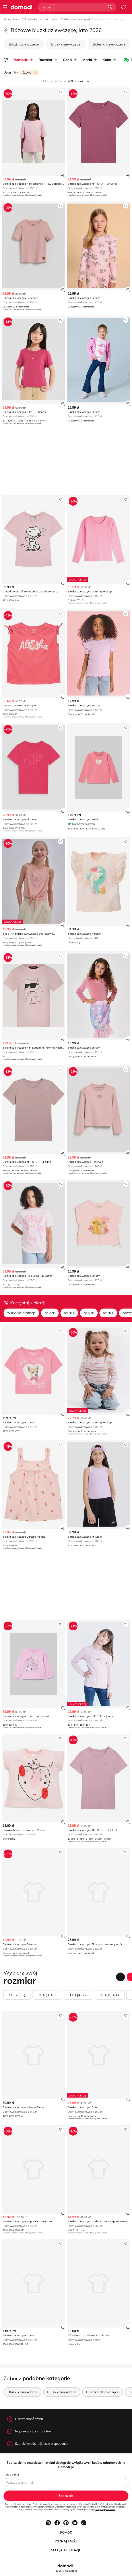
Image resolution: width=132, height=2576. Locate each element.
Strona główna (12, 19)
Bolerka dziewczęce (109, 44)
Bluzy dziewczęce (65, 44)
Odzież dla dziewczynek (76, 19)
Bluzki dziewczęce (24, 44)
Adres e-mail (11, 2474)
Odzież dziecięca (50, 19)
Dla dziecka (30, 19)
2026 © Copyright (66, 2570)
